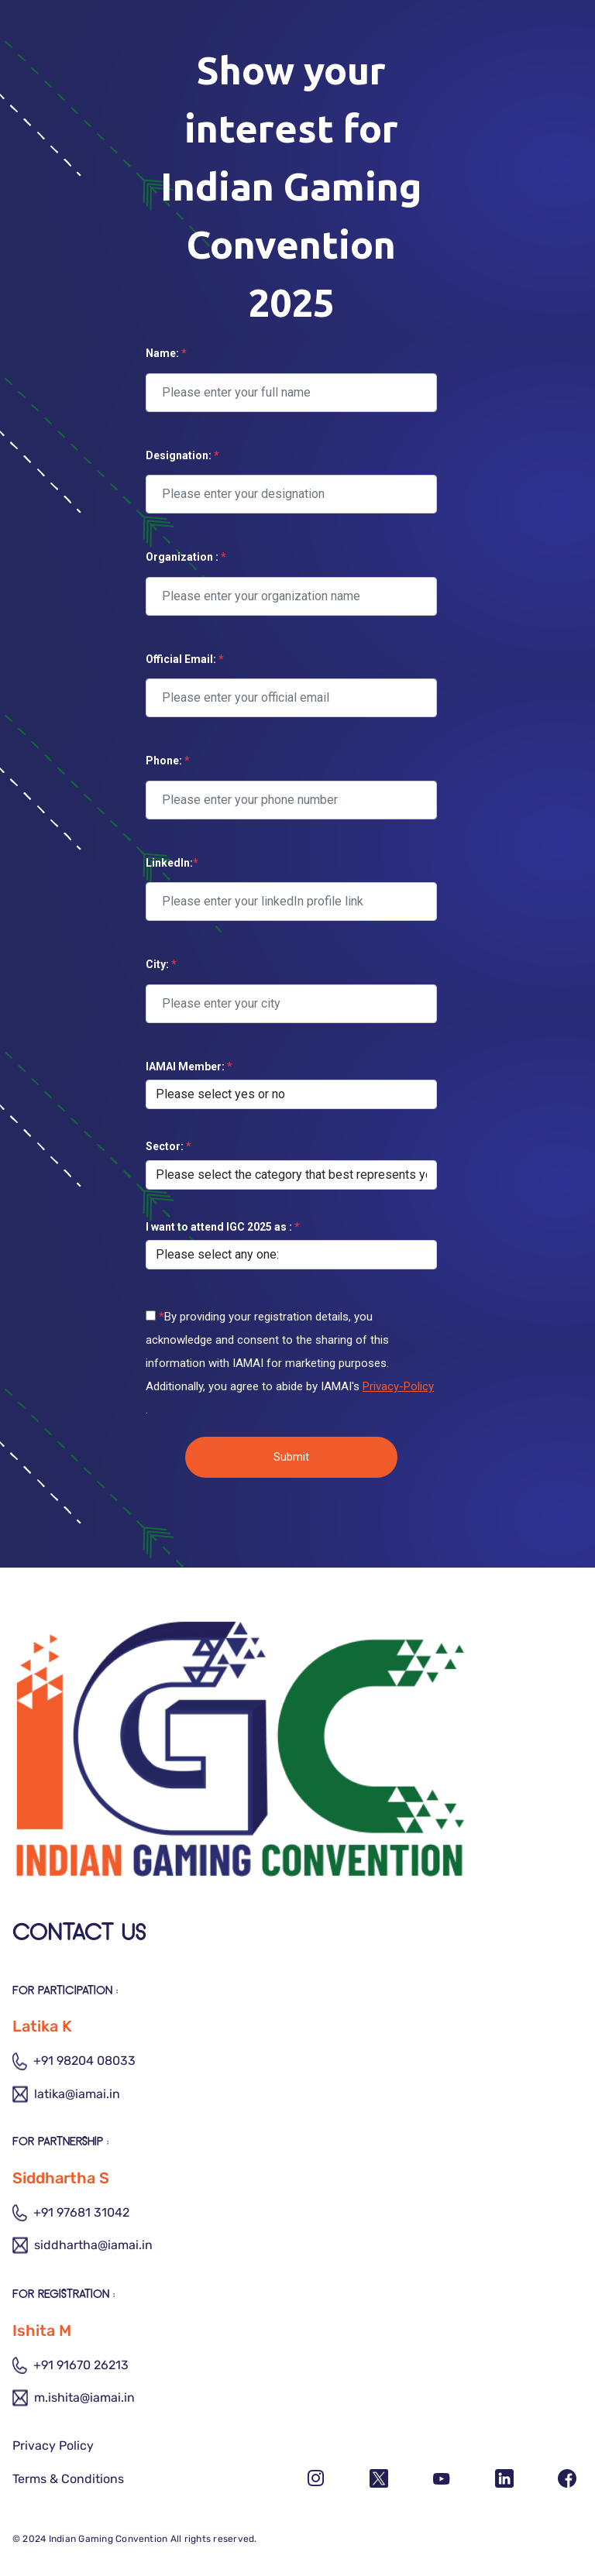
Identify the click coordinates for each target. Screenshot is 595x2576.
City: (161, 964)
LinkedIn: (172, 863)
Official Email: (185, 659)
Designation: (182, 455)
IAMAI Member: (189, 1066)
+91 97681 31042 (70, 2212)
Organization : (186, 557)
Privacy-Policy (398, 1386)
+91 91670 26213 (70, 2365)
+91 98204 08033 (74, 2060)
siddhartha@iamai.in (82, 2245)
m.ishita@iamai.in (73, 2397)
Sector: (168, 1146)
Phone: (168, 760)
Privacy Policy (53, 2445)
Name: (166, 353)
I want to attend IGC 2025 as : (223, 1227)
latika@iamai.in (66, 2094)
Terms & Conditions (68, 2478)
